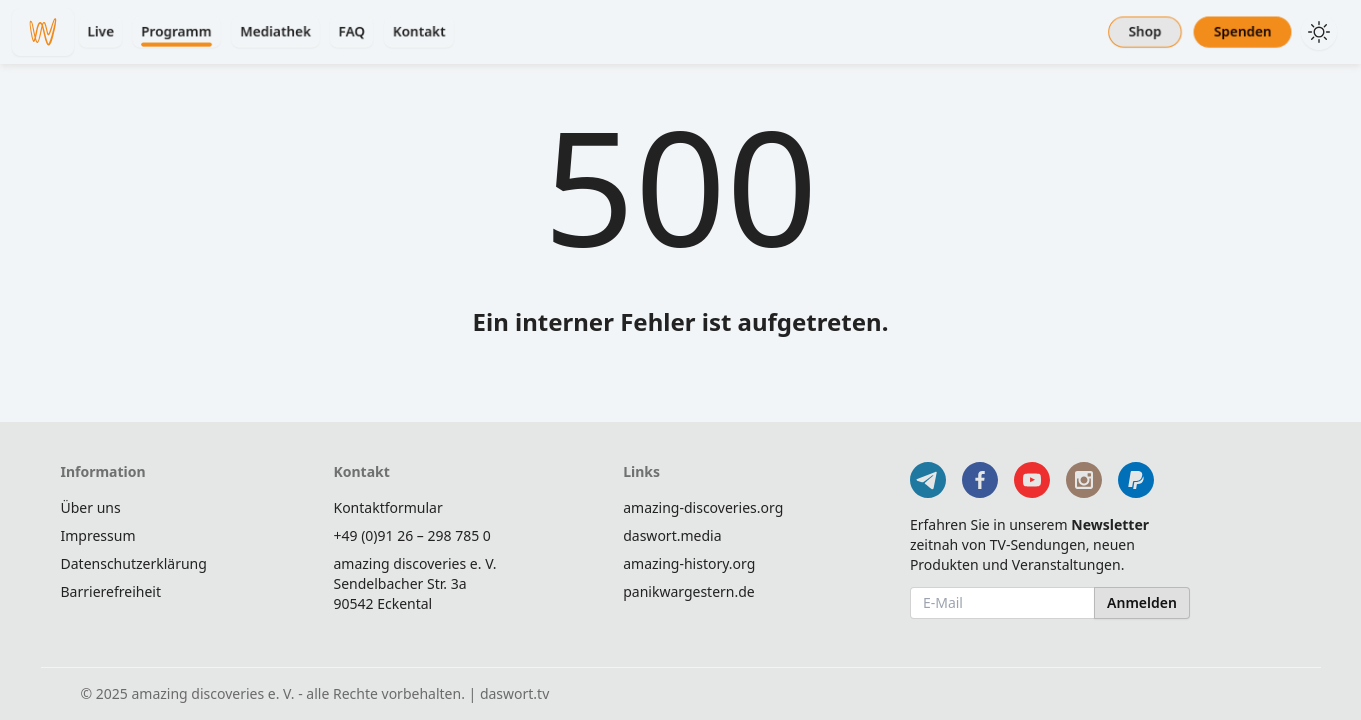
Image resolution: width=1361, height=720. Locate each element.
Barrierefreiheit (111, 591)
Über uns (91, 507)
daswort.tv (514, 693)
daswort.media (672, 535)
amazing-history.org (689, 563)
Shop (1145, 31)
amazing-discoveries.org (703, 507)
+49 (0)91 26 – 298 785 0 (411, 535)
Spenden (1242, 31)
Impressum (98, 535)
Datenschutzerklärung (134, 563)
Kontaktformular (387, 507)
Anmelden (1142, 602)
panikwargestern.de (689, 591)
